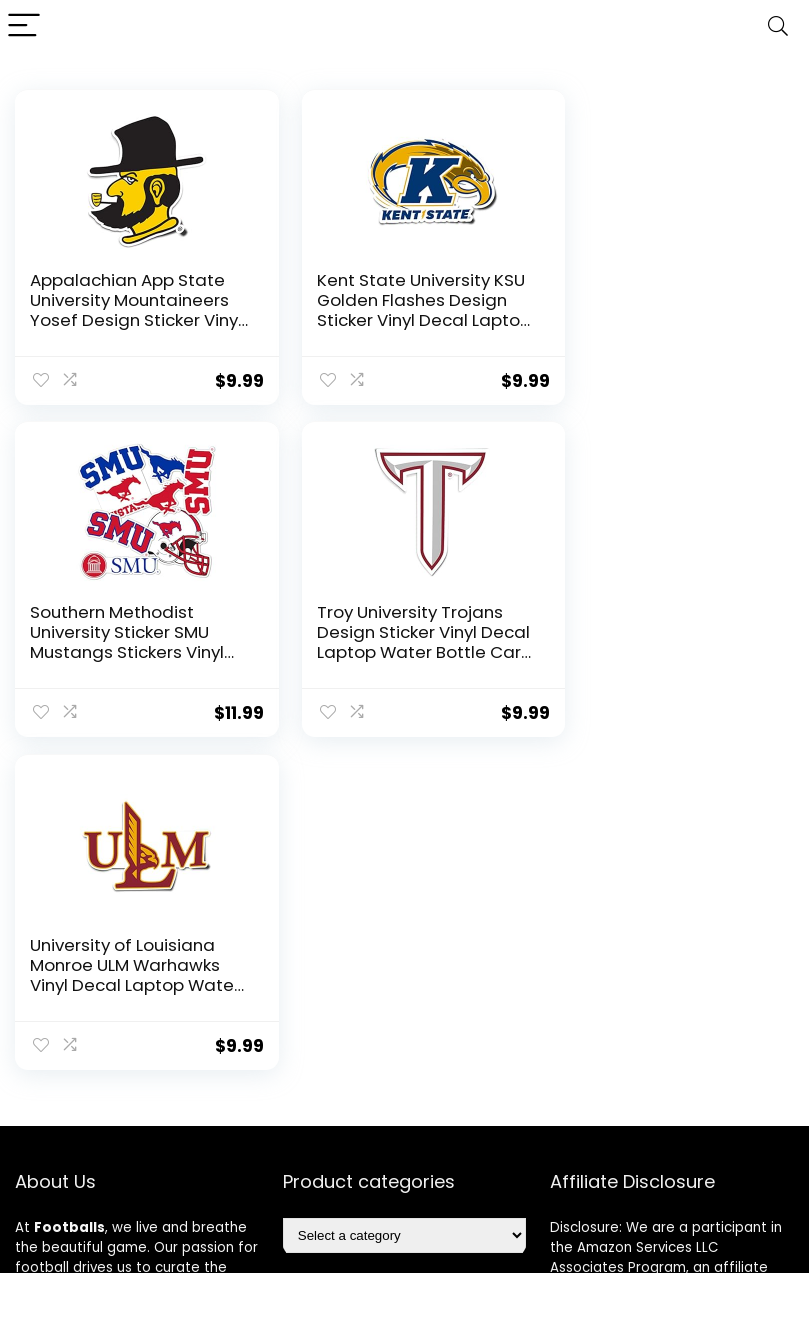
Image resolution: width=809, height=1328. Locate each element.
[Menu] (24, 26)
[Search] (778, 26)
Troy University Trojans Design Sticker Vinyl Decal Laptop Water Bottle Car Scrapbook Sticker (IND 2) (123, 651)
